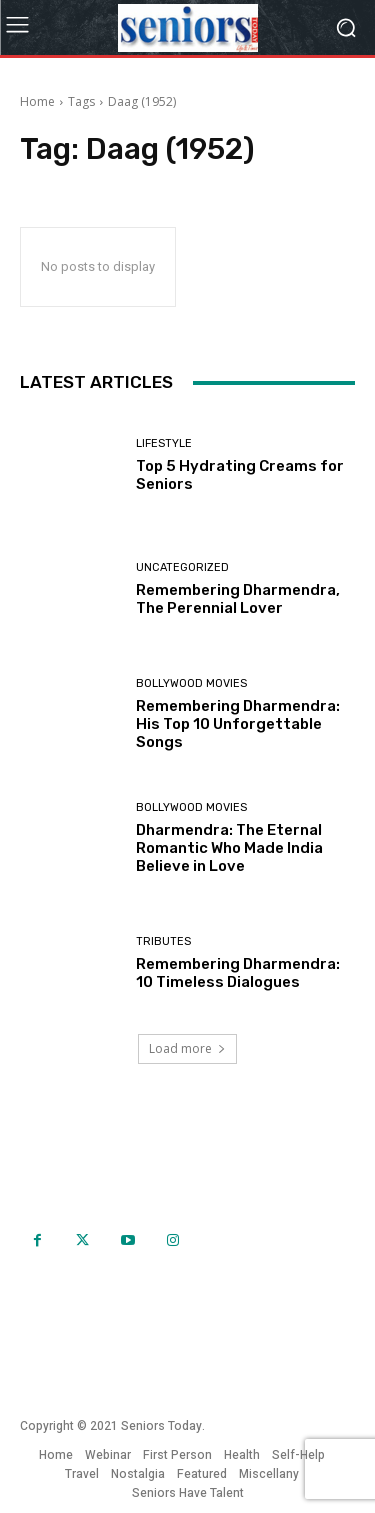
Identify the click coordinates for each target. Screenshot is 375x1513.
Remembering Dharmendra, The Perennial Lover (238, 599)
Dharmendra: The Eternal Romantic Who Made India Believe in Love (229, 848)
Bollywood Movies (191, 683)
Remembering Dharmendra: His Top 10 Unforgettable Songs (238, 724)
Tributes (163, 941)
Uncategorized (182, 567)
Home (37, 101)
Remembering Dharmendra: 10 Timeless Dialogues (238, 973)
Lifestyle (164, 443)
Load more (187, 1048)
